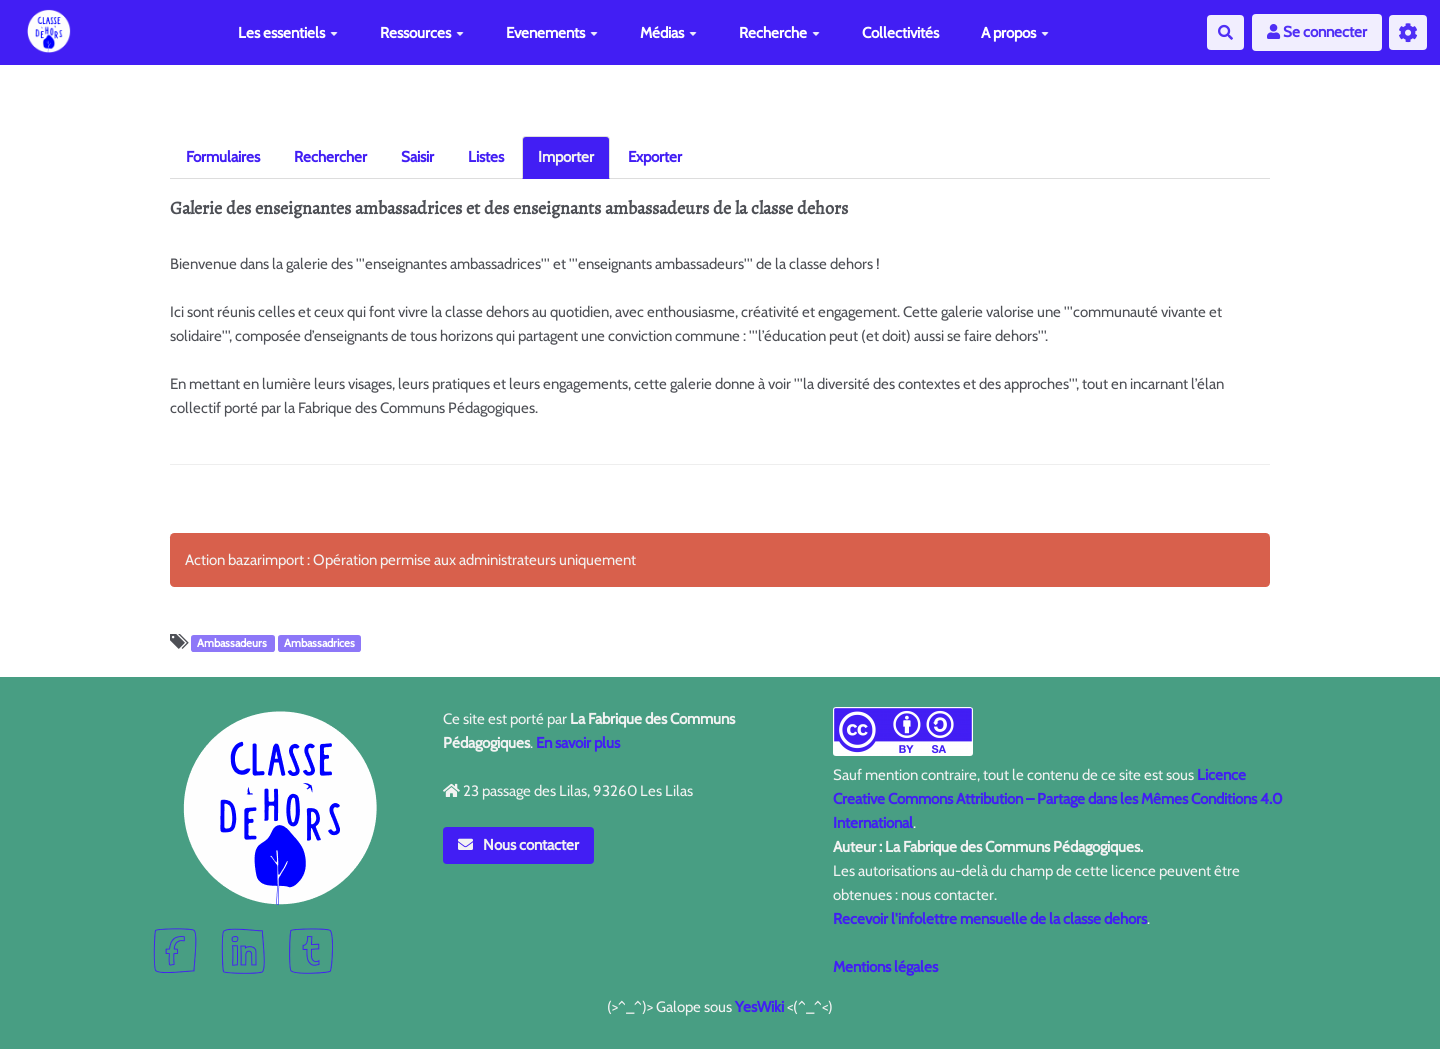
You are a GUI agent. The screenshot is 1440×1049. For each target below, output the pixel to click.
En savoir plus (578, 743)
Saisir (417, 157)
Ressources (422, 33)
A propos (1015, 33)
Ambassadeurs (233, 643)
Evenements (552, 33)
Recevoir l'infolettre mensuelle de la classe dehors (990, 919)
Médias (668, 33)
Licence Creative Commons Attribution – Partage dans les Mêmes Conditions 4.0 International (1057, 799)
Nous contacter (519, 845)
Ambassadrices (319, 643)
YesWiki (759, 1007)
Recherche (779, 33)
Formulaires (223, 157)
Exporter (655, 157)
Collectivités (900, 33)
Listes (486, 157)
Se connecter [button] (1317, 32)
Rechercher (330, 157)
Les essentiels (288, 33)
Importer (566, 157)
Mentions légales (885, 967)
